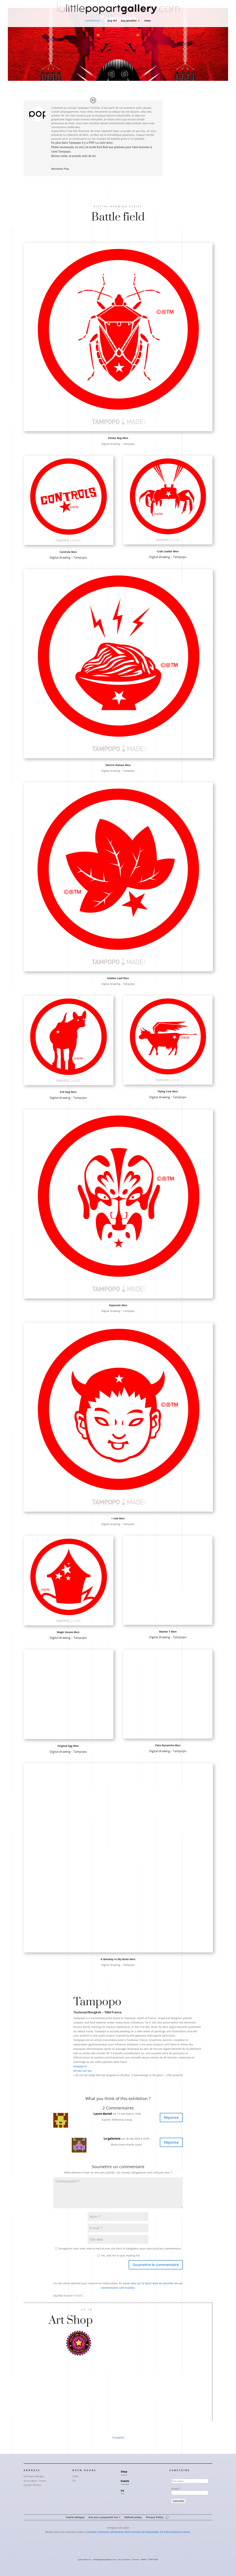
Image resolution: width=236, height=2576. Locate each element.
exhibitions (93, 20)
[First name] (189, 2481)
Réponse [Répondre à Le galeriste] (171, 2142)
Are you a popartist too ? (104, 2517)
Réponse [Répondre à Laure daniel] (171, 2117)
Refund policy (133, 2517)
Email (175, 2488)
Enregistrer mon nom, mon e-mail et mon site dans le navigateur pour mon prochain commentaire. (120, 2248)
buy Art (112, 20)
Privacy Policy (154, 2517)
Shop (124, 2471)
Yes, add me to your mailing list (118, 2255)
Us (122, 2490)
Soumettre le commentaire (156, 2264)
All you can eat (82, 2070)
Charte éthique (74, 2517)
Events (125, 2481)
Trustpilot (118, 2437)
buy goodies (128, 20)
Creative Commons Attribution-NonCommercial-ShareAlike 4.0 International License (138, 2532)
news (147, 20)
